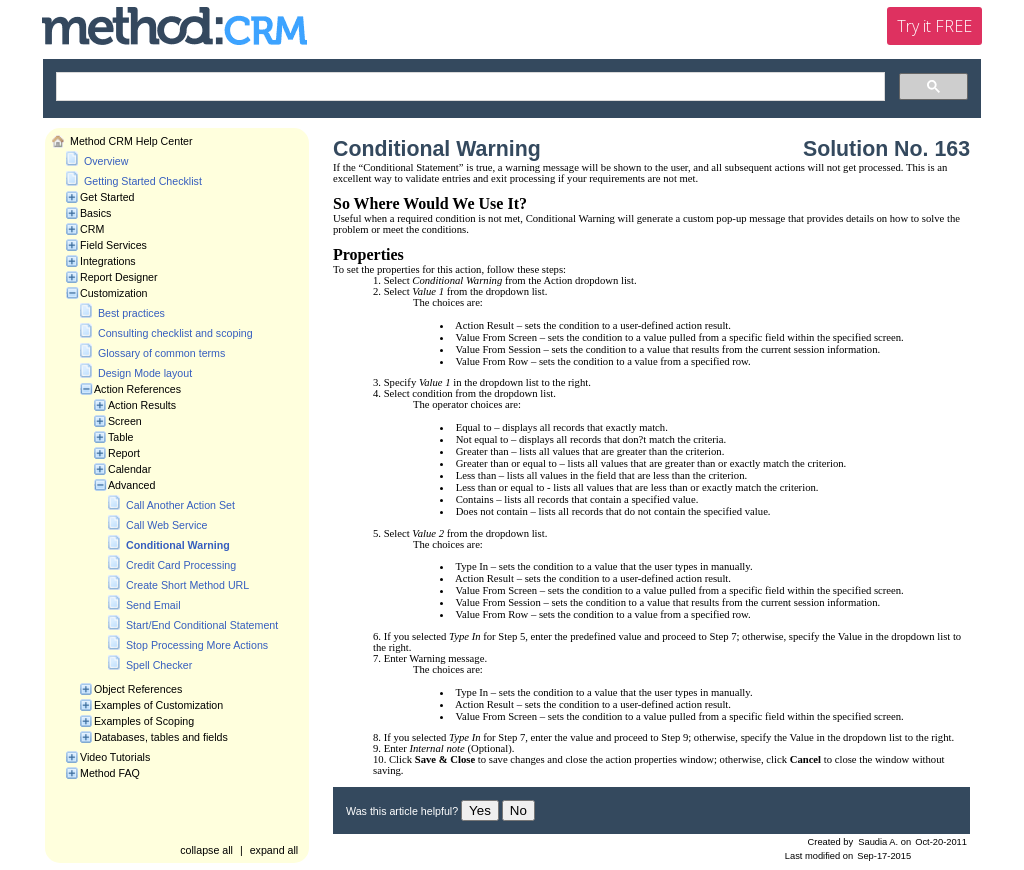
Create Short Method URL (187, 585)
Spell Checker (159, 665)
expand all (274, 850)
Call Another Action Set (180, 505)
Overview (106, 161)
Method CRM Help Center (131, 141)
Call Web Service (167, 525)
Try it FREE (934, 26)
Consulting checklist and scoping (175, 333)
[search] (468, 87)
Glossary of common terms (161, 353)
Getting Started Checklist (143, 181)
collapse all (206, 850)
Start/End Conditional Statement (202, 625)
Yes (480, 810)
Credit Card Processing (181, 565)
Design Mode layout (145, 373)
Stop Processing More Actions (197, 645)
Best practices (131, 313)
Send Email (153, 605)
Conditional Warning (178, 545)
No (518, 810)
